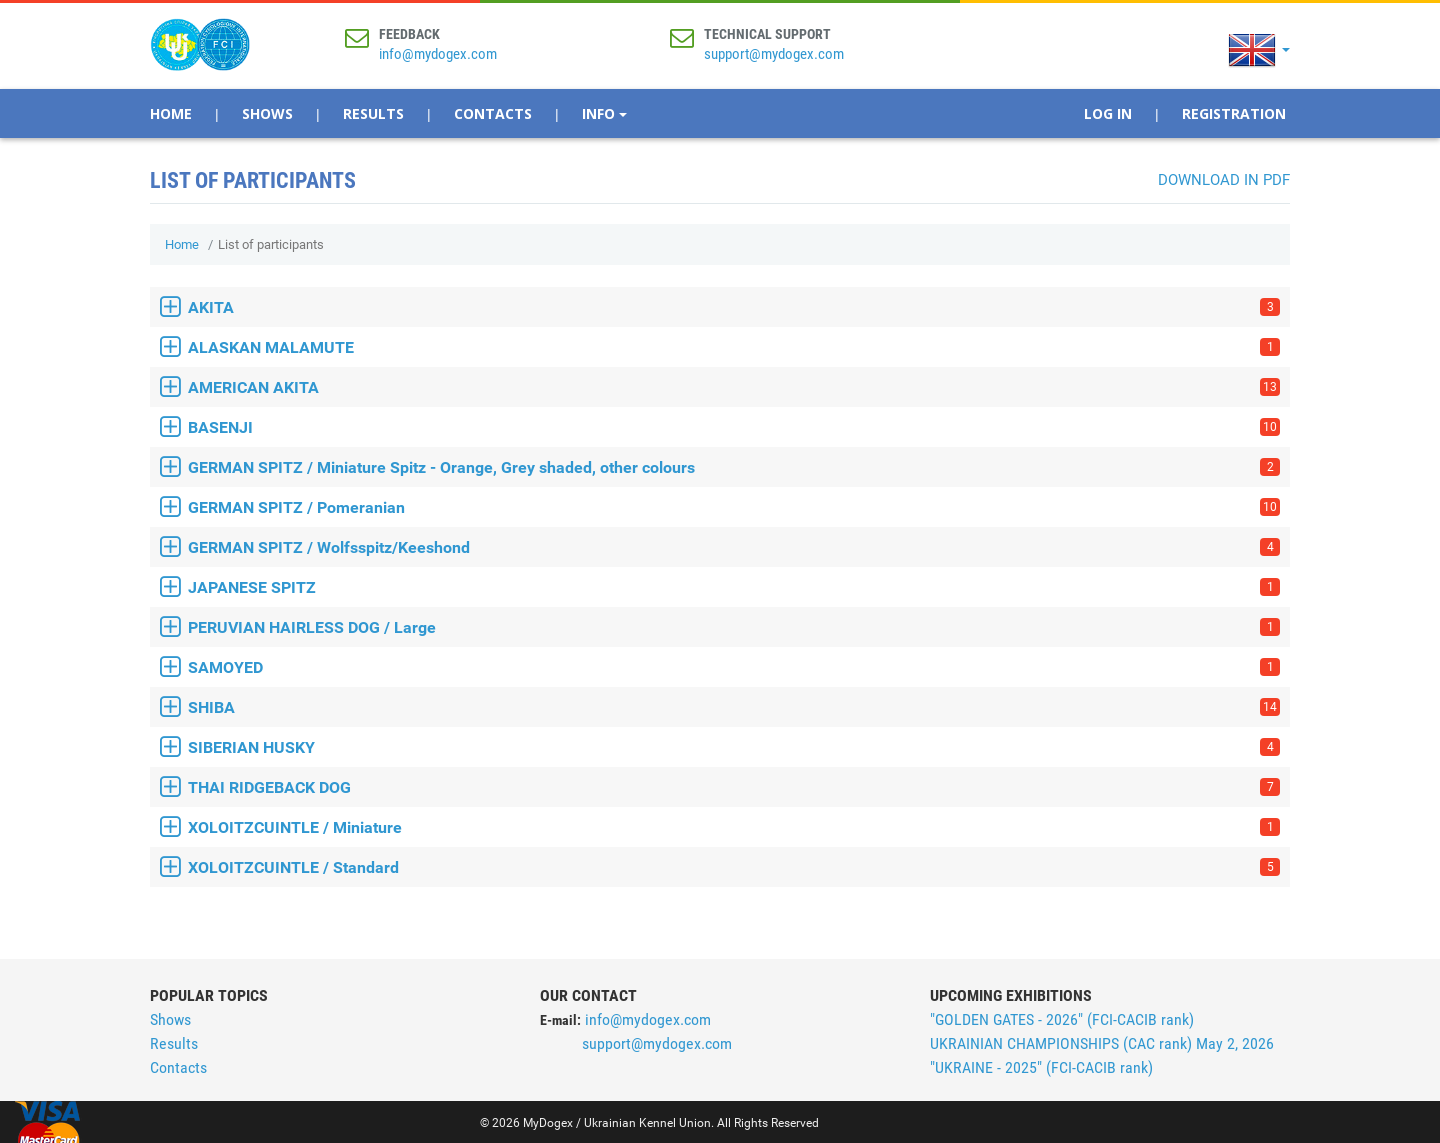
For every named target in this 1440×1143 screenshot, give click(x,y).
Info (604, 113)
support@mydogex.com (774, 54)
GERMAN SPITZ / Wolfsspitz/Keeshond (734, 547)
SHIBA (734, 707)
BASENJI (734, 427)
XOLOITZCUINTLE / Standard (734, 867)
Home (171, 113)
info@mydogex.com (438, 54)
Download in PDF (1224, 180)
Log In (1108, 113)
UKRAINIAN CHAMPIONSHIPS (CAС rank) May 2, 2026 (1102, 1043)
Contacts (493, 113)
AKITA (734, 307)
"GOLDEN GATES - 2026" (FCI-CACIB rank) (1062, 1019)
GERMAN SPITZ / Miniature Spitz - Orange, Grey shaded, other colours (734, 467)
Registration (1234, 113)
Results (373, 113)
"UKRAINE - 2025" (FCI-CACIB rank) (1041, 1067)
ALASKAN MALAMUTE (734, 347)
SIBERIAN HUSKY (734, 747)
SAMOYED (734, 667)
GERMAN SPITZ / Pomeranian (734, 507)
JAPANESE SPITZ (734, 587)
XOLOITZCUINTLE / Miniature (734, 827)
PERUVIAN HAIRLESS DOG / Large (734, 627)
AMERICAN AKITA (734, 387)
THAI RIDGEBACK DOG (734, 787)
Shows (267, 113)
